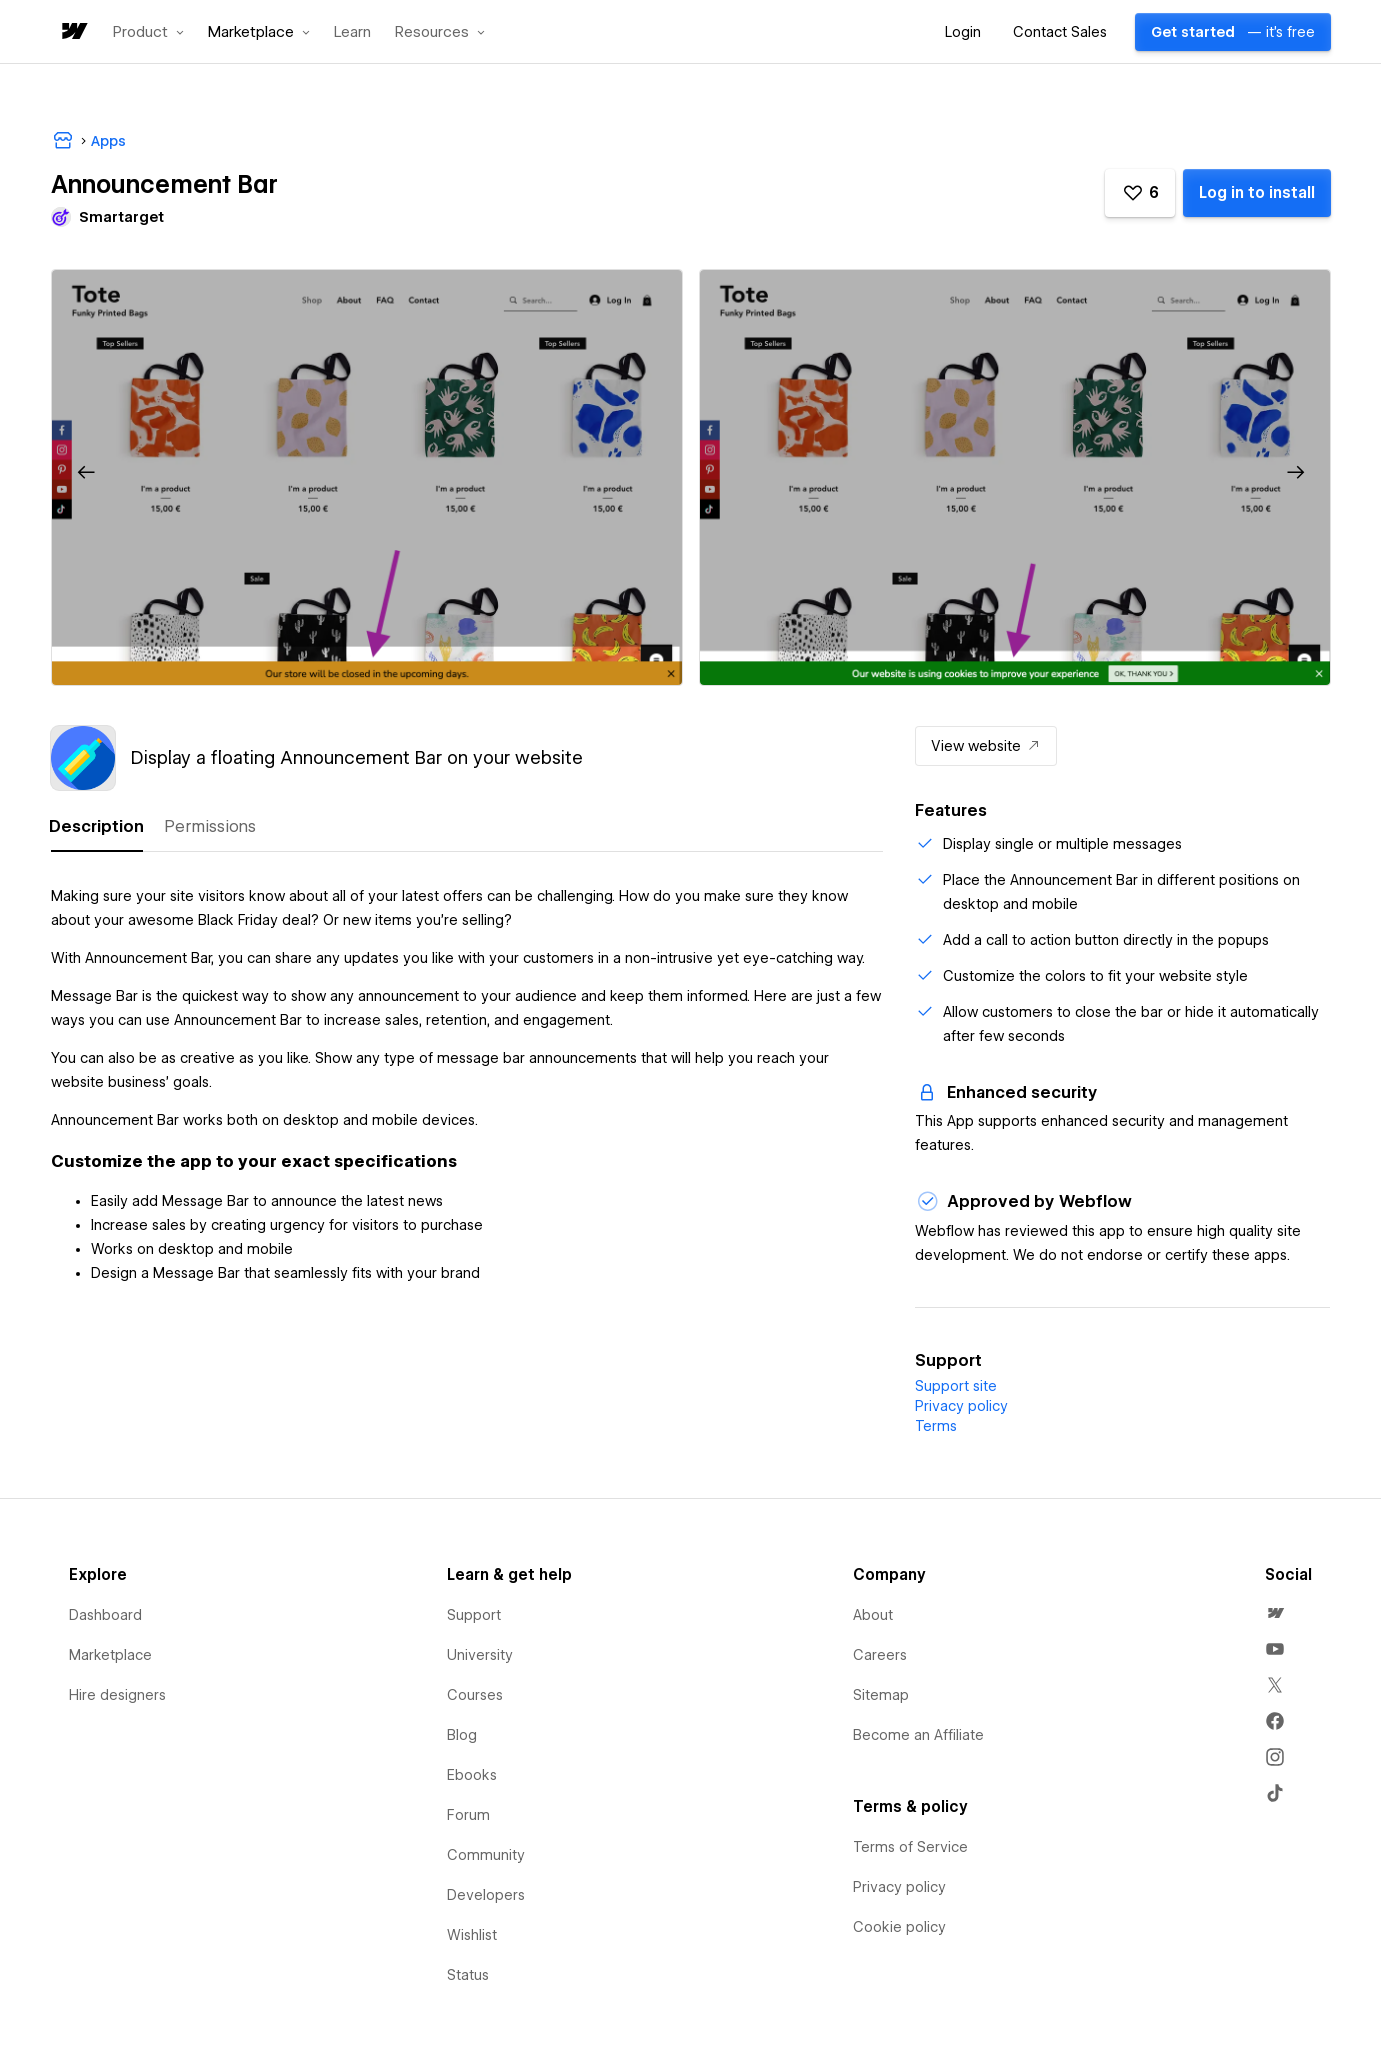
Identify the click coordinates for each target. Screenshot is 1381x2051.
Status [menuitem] (468, 1975)
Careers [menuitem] (880, 1655)
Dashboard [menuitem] (105, 1615)
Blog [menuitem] (462, 1735)
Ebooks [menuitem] (472, 1775)
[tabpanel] (467, 1075)
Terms (936, 1426)
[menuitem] (1275, 1613)
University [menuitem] (480, 1655)
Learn (352, 32)
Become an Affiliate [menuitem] (918, 1735)
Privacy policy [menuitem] (899, 1887)
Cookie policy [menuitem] (899, 1927)
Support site (956, 1386)
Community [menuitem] (486, 1855)
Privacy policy (961, 1406)
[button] (148, 32)
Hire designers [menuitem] (117, 1695)
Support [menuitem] (474, 1615)
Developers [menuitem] (486, 1895)
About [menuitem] (873, 1615)
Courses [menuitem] (475, 1695)
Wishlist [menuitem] (472, 1935)
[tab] (97, 827)
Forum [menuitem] (468, 1815)
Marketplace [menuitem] (110, 1655)
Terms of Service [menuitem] (910, 1847)
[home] (73, 32)
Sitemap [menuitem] (881, 1695)
